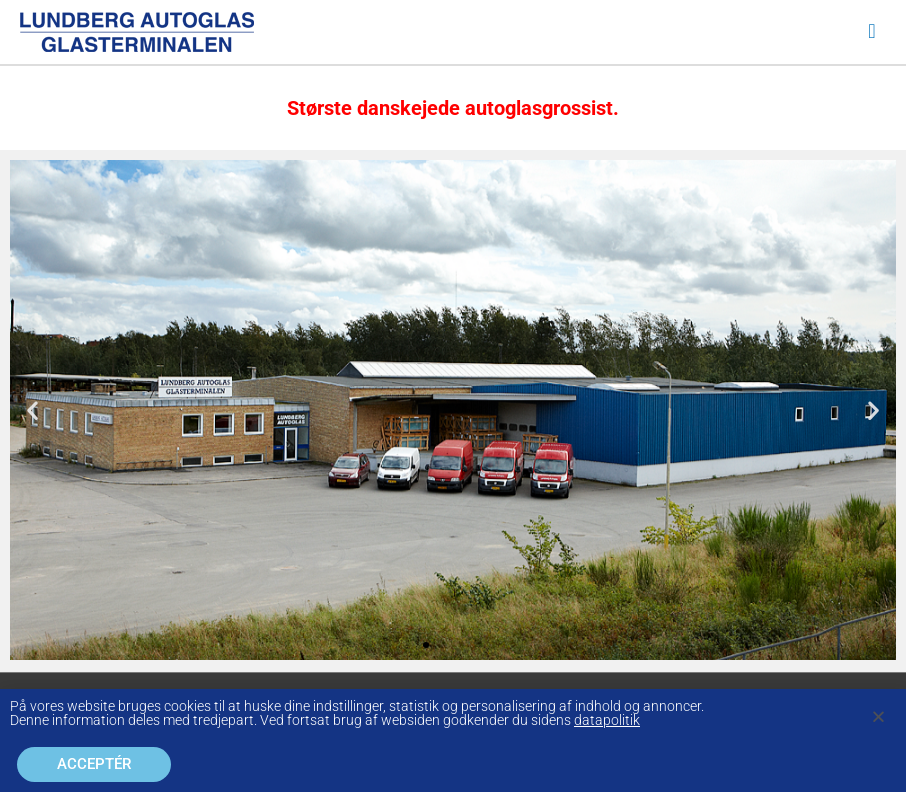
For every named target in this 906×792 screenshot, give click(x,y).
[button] (32, 410)
